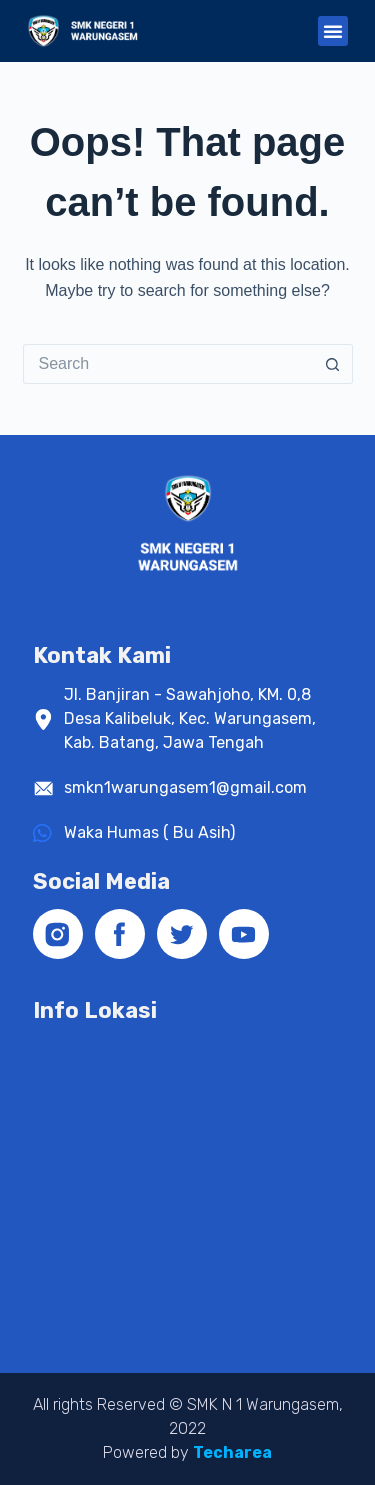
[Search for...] (168, 364)
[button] (333, 31)
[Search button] (333, 364)
